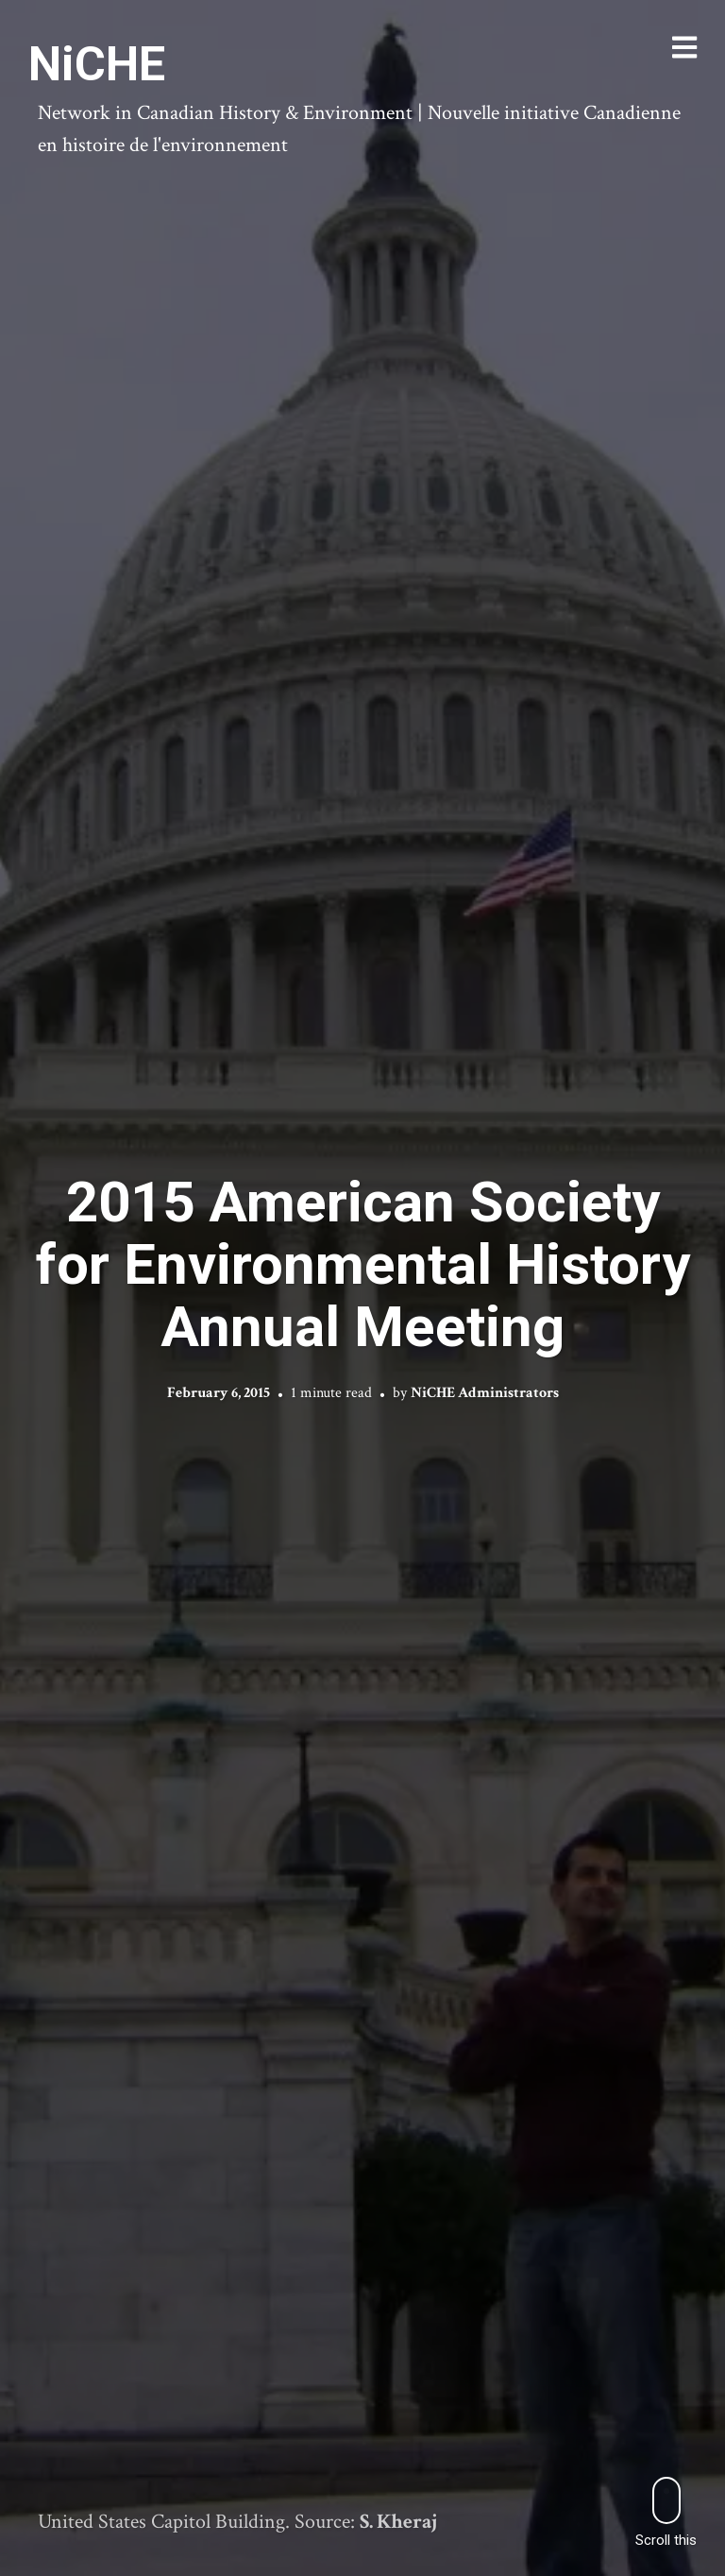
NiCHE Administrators (485, 1392)
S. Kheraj (399, 2521)
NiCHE (96, 64)
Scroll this (666, 2512)
